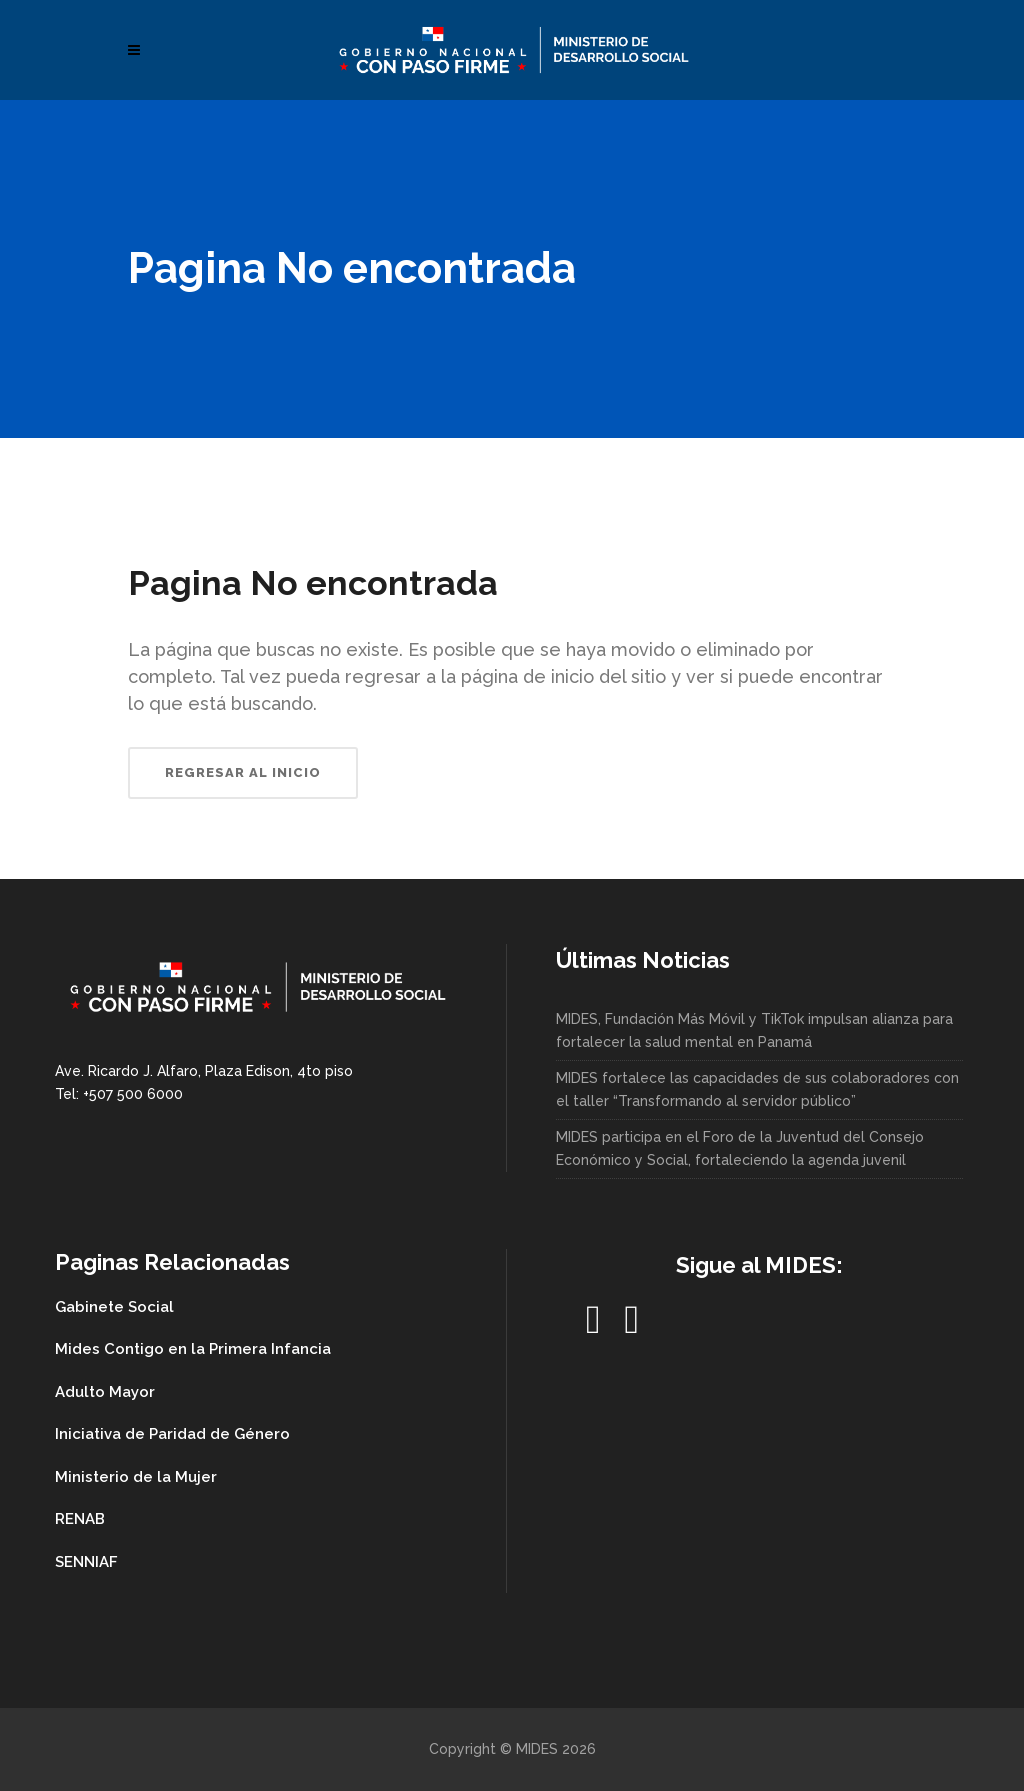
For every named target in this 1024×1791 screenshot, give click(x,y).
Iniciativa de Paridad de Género (172, 1434)
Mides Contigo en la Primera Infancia (193, 1349)
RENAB (80, 1519)
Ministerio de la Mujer (136, 1477)
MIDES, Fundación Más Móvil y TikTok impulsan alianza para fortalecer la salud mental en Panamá (754, 1030)
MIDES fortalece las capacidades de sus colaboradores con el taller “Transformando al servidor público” (757, 1089)
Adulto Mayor (105, 1392)
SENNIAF (86, 1562)
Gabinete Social (114, 1307)
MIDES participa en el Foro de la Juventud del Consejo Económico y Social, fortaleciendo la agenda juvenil (740, 1148)
